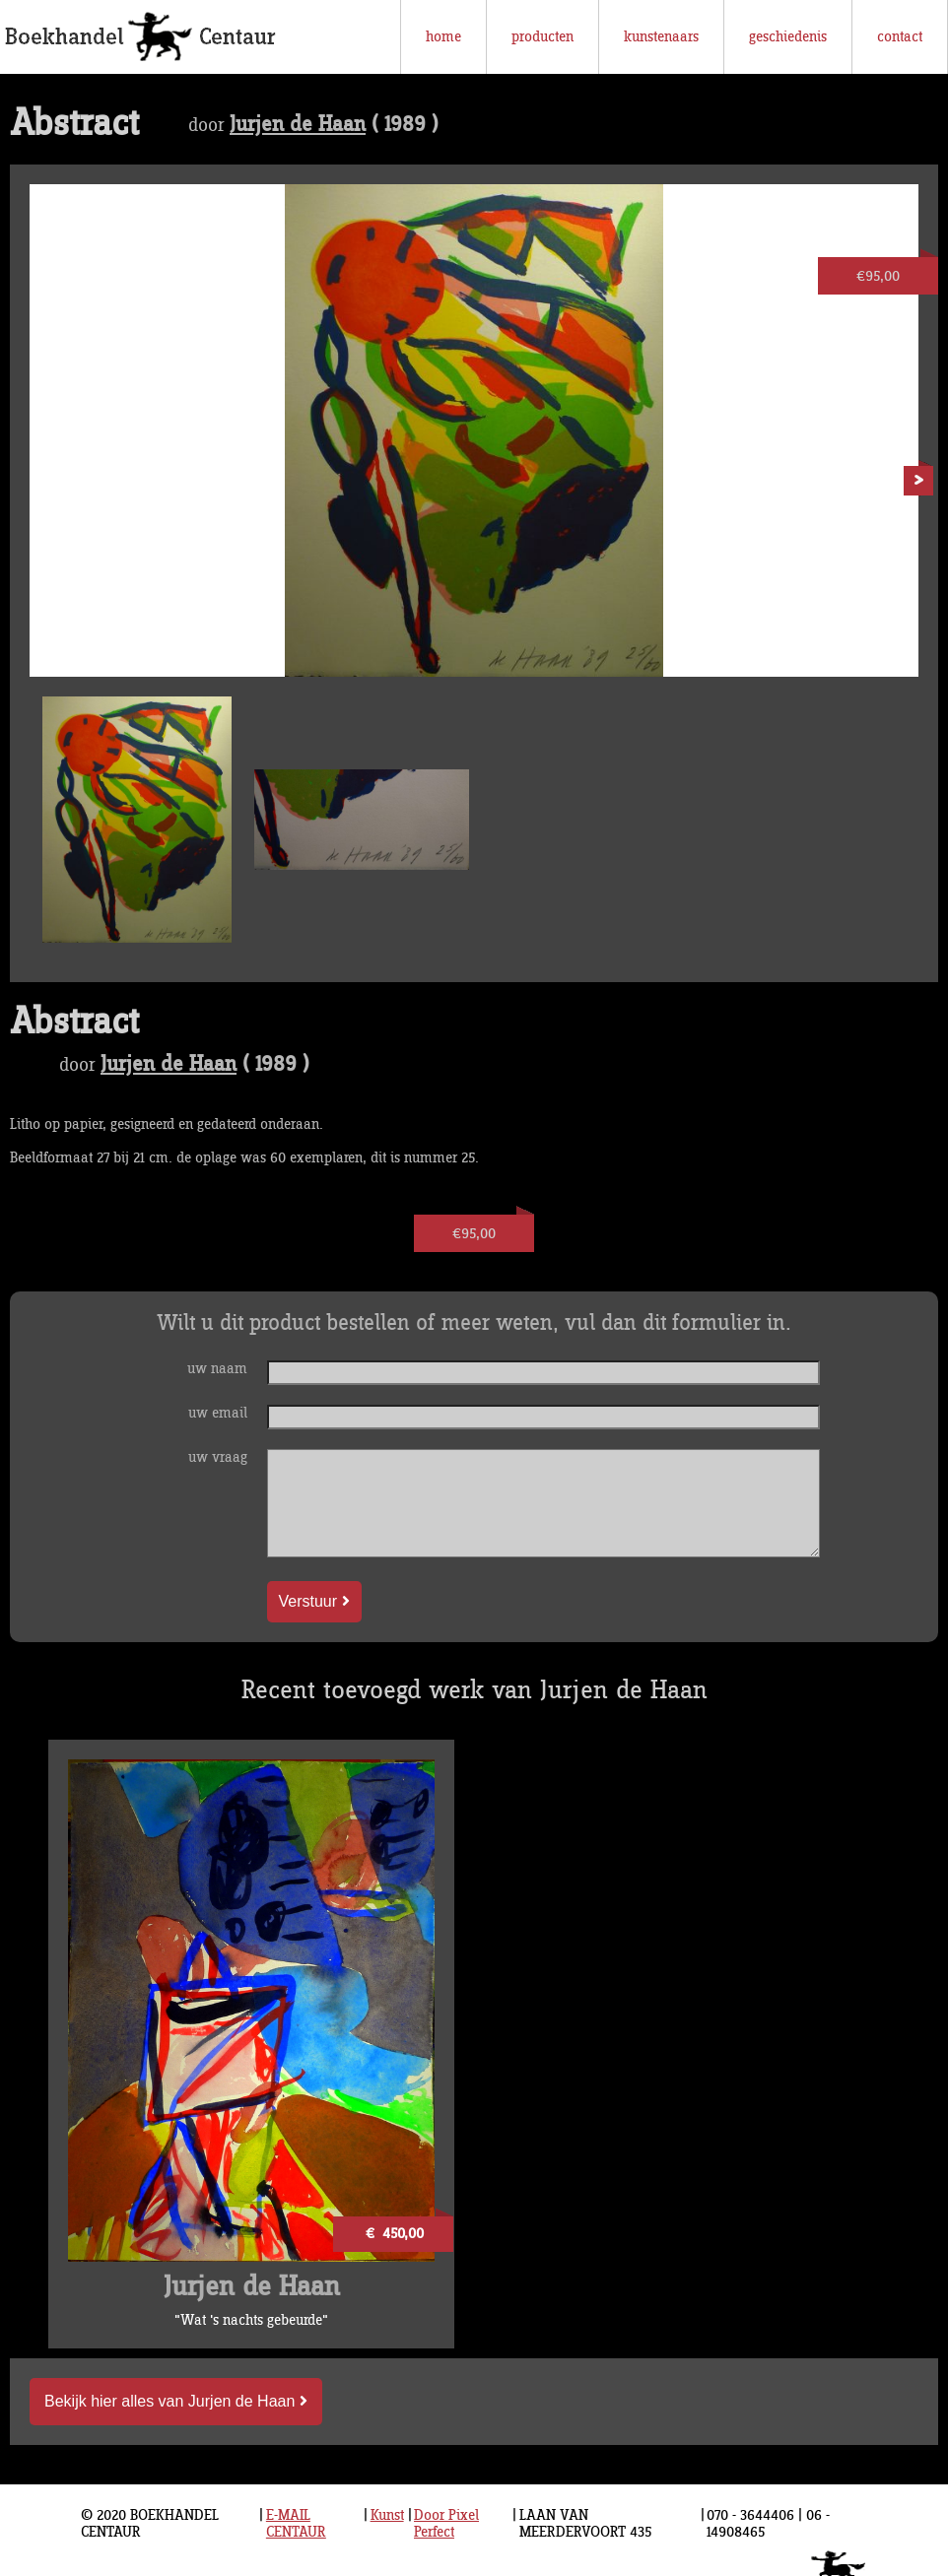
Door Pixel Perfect (446, 2524)
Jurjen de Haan (298, 125)
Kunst (387, 2515)
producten (542, 37)
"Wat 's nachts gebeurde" (251, 2320)
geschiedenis (788, 37)
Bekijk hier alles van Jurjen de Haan (175, 2401)
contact (899, 37)
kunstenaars (661, 37)
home (443, 37)
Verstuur (314, 1601)
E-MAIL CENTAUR (296, 2524)
